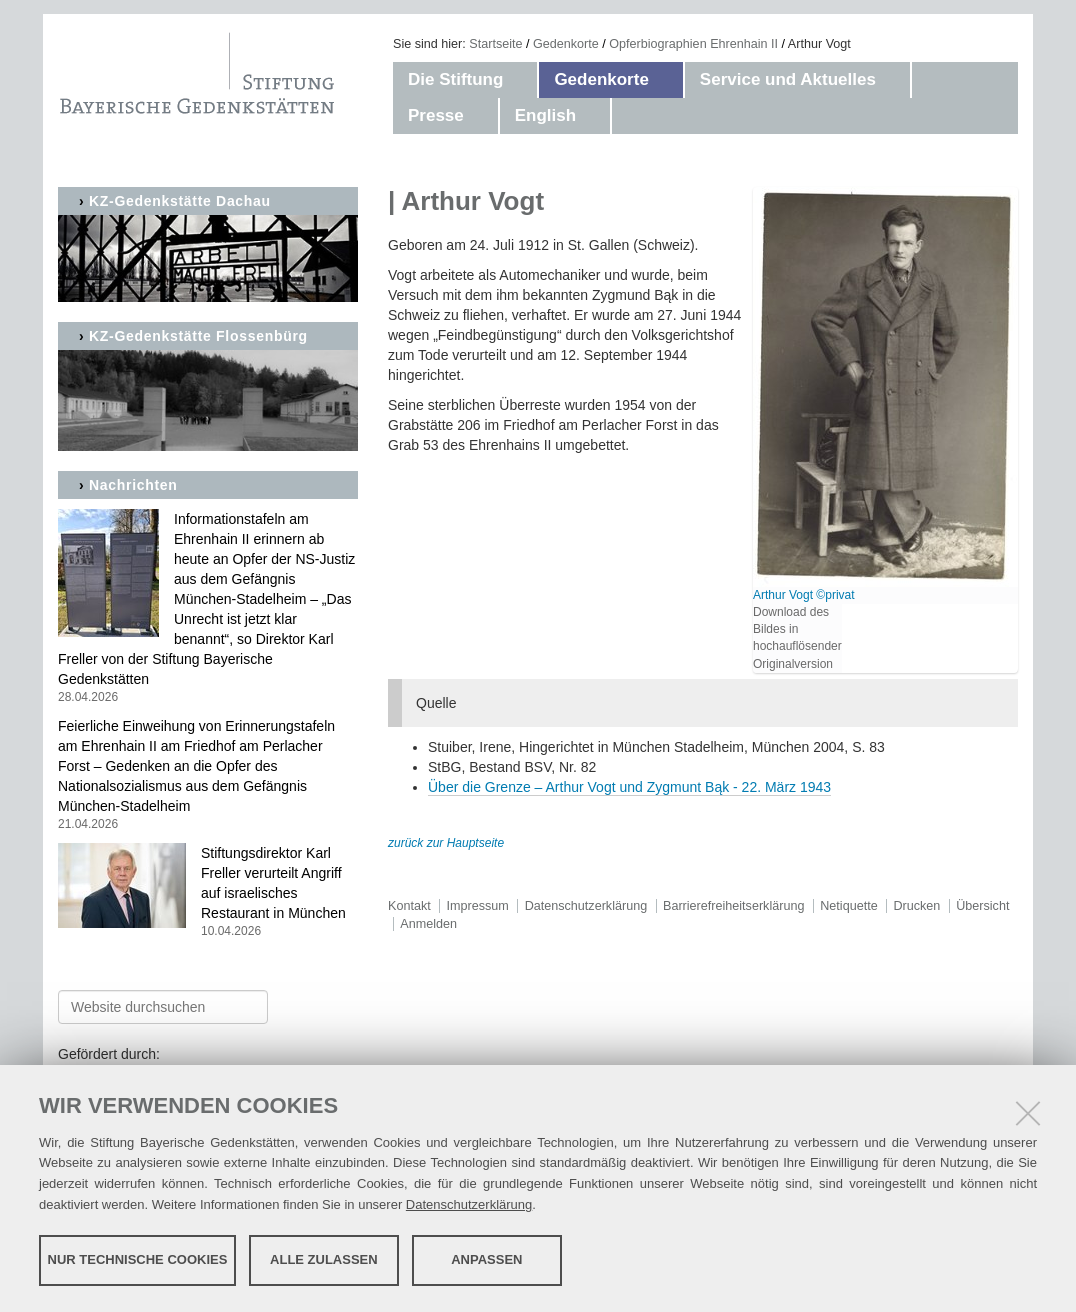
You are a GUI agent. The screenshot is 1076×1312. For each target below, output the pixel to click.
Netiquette (848, 906)
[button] (523, 80)
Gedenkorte (566, 44)
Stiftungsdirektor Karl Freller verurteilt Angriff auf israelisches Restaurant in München (208, 892)
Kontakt (409, 906)
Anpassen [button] (486, 1259)
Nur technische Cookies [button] (138, 1259)
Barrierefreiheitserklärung (733, 906)
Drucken (916, 906)
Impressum (478, 906)
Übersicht (982, 906)
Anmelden (428, 924)
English (545, 115)
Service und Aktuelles (788, 79)
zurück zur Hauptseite (446, 843)
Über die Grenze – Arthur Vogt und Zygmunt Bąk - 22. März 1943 (629, 787)
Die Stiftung (455, 79)
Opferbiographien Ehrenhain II (693, 44)
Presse (436, 115)
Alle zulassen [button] (324, 1259)
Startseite (495, 44)
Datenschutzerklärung (469, 1204)
